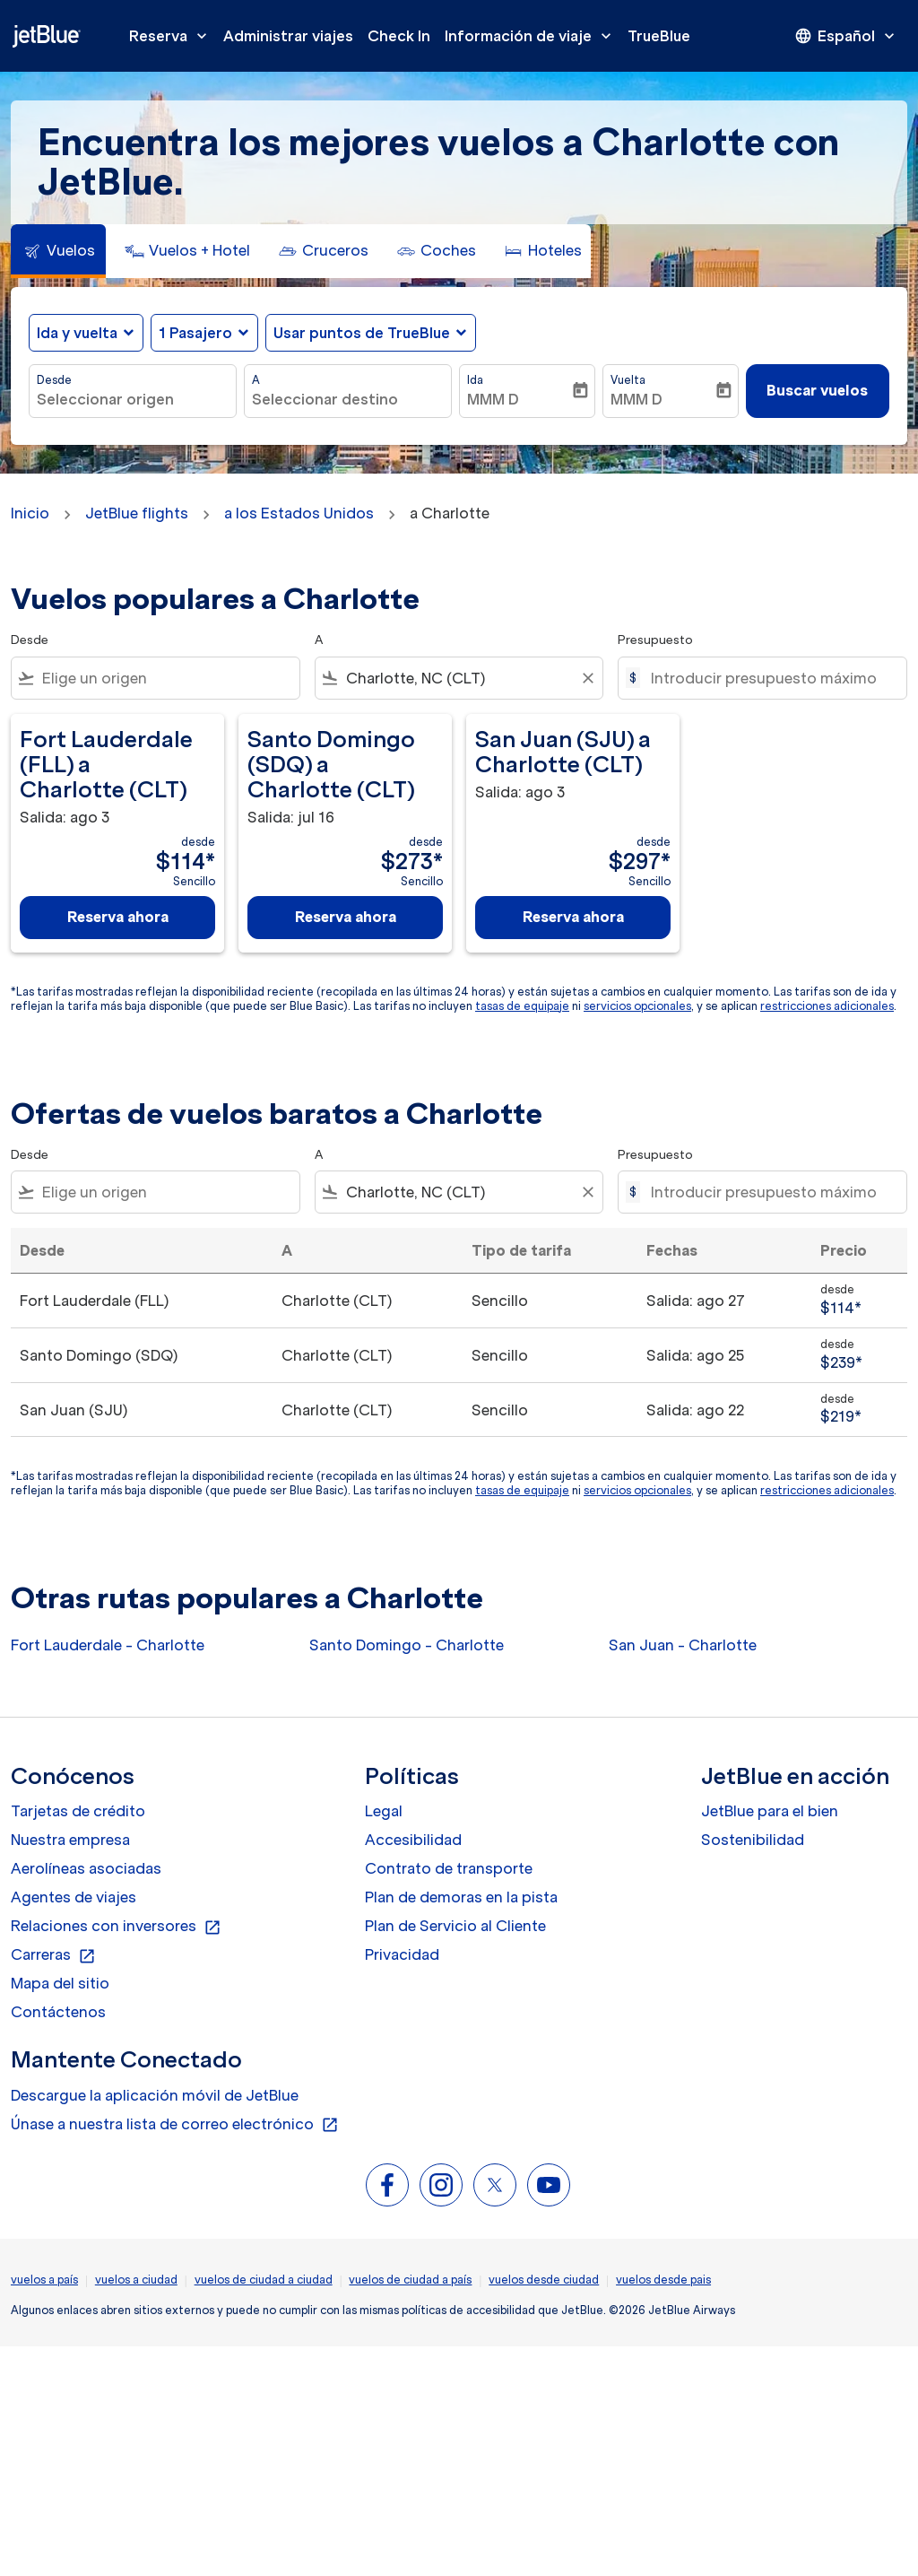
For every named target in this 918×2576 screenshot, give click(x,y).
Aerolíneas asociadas (86, 1868)
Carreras (53, 1955)
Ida (475, 380)
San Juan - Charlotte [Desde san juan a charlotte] (683, 1645)
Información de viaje (532, 36)
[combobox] (133, 399)
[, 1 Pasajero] (195, 333)
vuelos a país (44, 2279)
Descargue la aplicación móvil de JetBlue (155, 2095)
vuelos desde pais (663, 2279)
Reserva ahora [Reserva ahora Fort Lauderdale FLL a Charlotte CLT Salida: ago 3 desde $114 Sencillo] (118, 917)
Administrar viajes (288, 36)
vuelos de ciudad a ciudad (264, 2279)
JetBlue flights (136, 513)
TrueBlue (659, 36)
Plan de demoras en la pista (461, 1897)
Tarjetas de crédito (78, 1811)
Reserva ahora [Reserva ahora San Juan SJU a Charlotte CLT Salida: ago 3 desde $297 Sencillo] (573, 917)
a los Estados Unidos (299, 513)
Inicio (30, 513)
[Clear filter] (587, 678)
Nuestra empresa (70, 1840)
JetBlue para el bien (769, 1811)
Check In (399, 36)
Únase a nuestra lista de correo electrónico (175, 2125)
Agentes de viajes (73, 1897)
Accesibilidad (413, 1840)
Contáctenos (58, 2012)
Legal (384, 1811)
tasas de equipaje (522, 1006)
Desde (54, 380)
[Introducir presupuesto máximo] (770, 678)
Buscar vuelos (817, 390)
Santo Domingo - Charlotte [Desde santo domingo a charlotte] (406, 1645)
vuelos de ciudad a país (410, 2279)
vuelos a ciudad (136, 2279)
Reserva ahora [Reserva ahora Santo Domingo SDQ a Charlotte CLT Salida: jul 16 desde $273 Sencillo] (345, 917)
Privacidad (402, 1954)
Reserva (172, 36)
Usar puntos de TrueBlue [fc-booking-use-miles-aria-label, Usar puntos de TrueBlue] (361, 333)
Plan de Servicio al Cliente (455, 1926)
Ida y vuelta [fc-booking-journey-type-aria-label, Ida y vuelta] (77, 333)
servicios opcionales (637, 1006)
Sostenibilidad (752, 1840)
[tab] (58, 251)
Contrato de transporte (449, 1868)
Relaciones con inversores (116, 1926)
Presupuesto (655, 640)
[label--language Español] (846, 36)
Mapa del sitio (60, 1983)
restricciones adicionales (827, 1006)
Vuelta (628, 380)
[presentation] (846, 36)
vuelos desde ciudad (544, 2279)
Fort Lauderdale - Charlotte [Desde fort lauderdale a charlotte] (107, 1645)
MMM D (493, 399)
